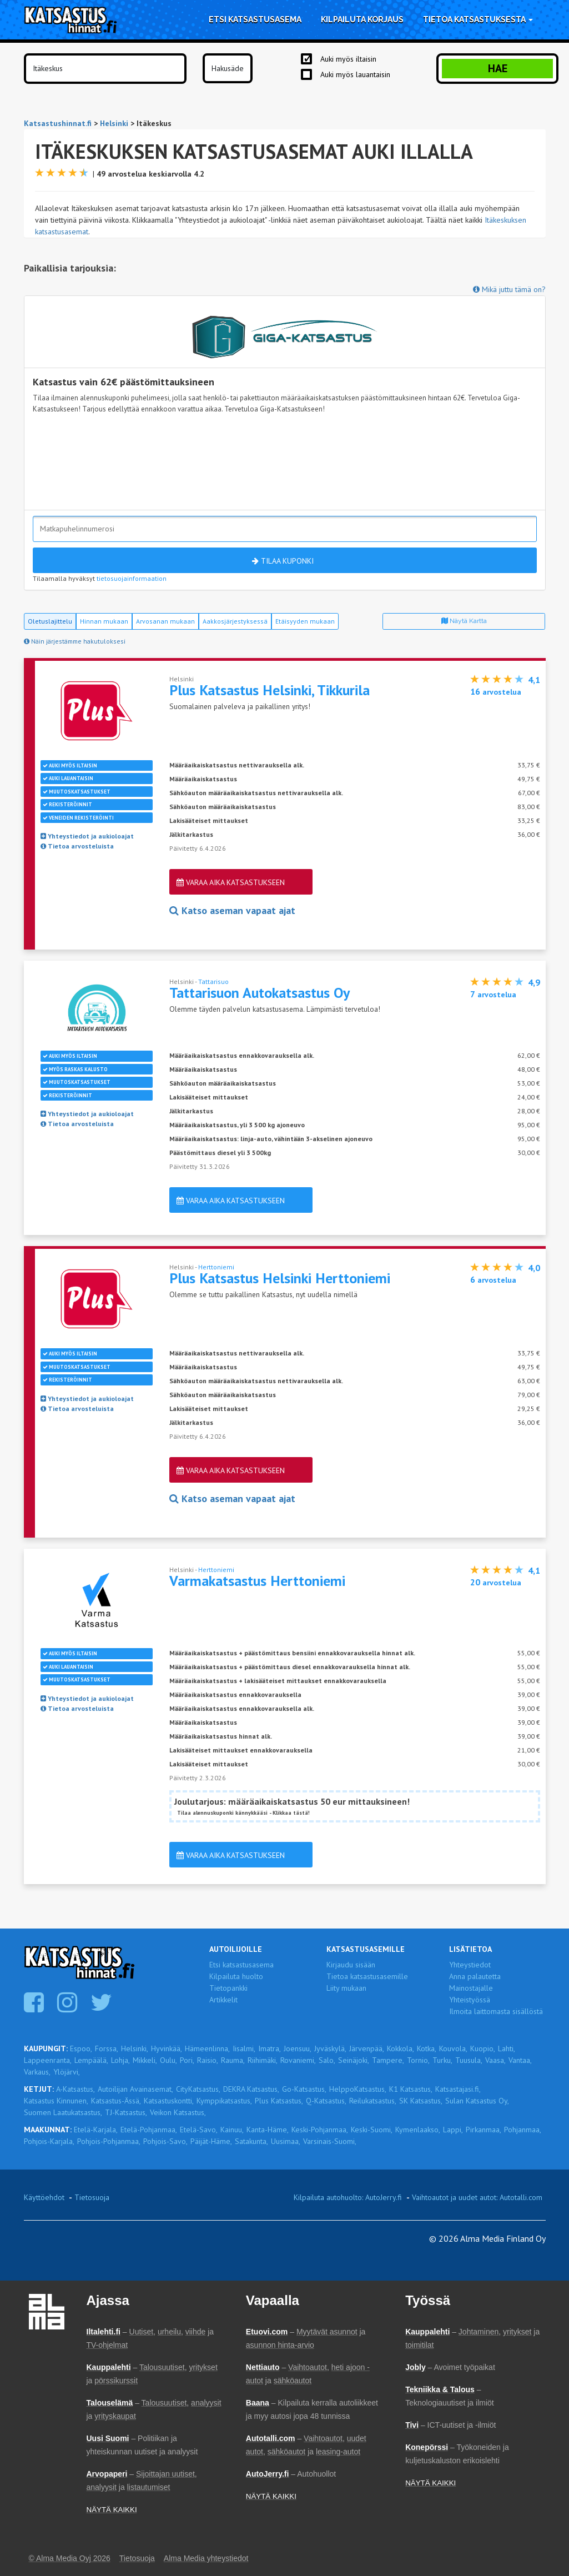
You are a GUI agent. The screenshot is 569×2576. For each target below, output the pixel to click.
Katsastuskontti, (169, 2101)
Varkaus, (37, 2072)
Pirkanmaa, (483, 2130)
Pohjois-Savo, (165, 2141)
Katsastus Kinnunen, (56, 2101)
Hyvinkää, (166, 2048)
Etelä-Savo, (199, 2130)
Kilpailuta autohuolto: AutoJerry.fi (348, 2197)
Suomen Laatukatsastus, (63, 2112)
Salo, (327, 2060)
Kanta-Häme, (267, 2130)
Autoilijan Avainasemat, (135, 2089)
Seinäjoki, (353, 2060)
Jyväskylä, (330, 2048)
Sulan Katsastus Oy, (477, 2101)
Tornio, (418, 2060)
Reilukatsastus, (372, 2101)
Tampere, (388, 2060)
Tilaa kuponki (283, 561)
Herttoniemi (216, 1267)
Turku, (442, 2060)
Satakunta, (251, 2141)
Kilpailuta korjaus (362, 19)
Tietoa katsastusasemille (367, 1976)
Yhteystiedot (470, 1965)
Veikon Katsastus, (178, 2112)
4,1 (534, 679)
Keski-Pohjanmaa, (319, 2130)
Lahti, (506, 2048)
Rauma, (233, 2060)
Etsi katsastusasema (255, 19)
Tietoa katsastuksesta (478, 19)
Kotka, (426, 2048)
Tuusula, (468, 2060)
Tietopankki (228, 1988)
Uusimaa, (285, 2141)
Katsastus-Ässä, (116, 2101)
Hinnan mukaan (104, 621)
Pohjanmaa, (522, 2130)
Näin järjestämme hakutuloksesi (74, 641)
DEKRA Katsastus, (251, 2089)
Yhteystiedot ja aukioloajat (87, 836)
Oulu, (168, 2060)
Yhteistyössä (469, 2000)
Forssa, (106, 2048)
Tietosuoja (91, 2197)
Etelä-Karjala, (96, 2130)
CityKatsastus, (198, 2089)
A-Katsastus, (75, 2089)
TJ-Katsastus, (126, 2112)
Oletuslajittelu (50, 621)
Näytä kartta (464, 621)
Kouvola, (453, 2048)
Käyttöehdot (44, 2197)
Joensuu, (297, 2048)
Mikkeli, (145, 2060)
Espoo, (81, 2048)
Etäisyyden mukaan (305, 621)
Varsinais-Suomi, (329, 2141)
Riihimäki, (263, 2060)
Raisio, (207, 2060)
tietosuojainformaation (132, 578)
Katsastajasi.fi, (458, 2089)
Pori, (187, 2060)
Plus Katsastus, (279, 2101)
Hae (497, 68)
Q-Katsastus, (326, 2101)
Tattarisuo (213, 981)
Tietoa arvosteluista (77, 846)
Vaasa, (495, 2060)
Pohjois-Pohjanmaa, (108, 2141)
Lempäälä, (91, 2060)
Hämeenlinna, (207, 2048)
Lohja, (120, 2060)
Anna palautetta (475, 1976)
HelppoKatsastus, (357, 2089)
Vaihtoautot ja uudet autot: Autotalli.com (477, 2197)
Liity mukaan (346, 1988)
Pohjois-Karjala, (49, 2141)
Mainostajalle (471, 1988)
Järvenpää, (366, 2048)
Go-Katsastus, (304, 2089)
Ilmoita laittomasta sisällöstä (496, 2011)
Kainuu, (232, 2130)
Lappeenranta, (48, 2060)
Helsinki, (134, 2048)
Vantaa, (520, 2060)
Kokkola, (400, 2048)
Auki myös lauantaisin (355, 74)
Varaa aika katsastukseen (231, 882)
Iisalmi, (244, 2048)
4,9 (534, 982)
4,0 (534, 1267)
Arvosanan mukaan (165, 621)
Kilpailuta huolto (236, 1976)
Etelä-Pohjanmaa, (148, 2130)
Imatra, (269, 2048)
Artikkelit (223, 2000)
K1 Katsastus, (410, 2089)
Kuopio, (482, 2048)
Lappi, (453, 2130)
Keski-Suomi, (371, 2130)
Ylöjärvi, (66, 2072)
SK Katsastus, (420, 2101)
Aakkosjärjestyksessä (235, 621)
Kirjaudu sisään (350, 1965)
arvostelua (495, 691)
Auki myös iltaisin (348, 59)
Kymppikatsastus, (224, 2101)
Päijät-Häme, (211, 2141)
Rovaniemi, (298, 2060)
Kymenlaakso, (417, 2130)
